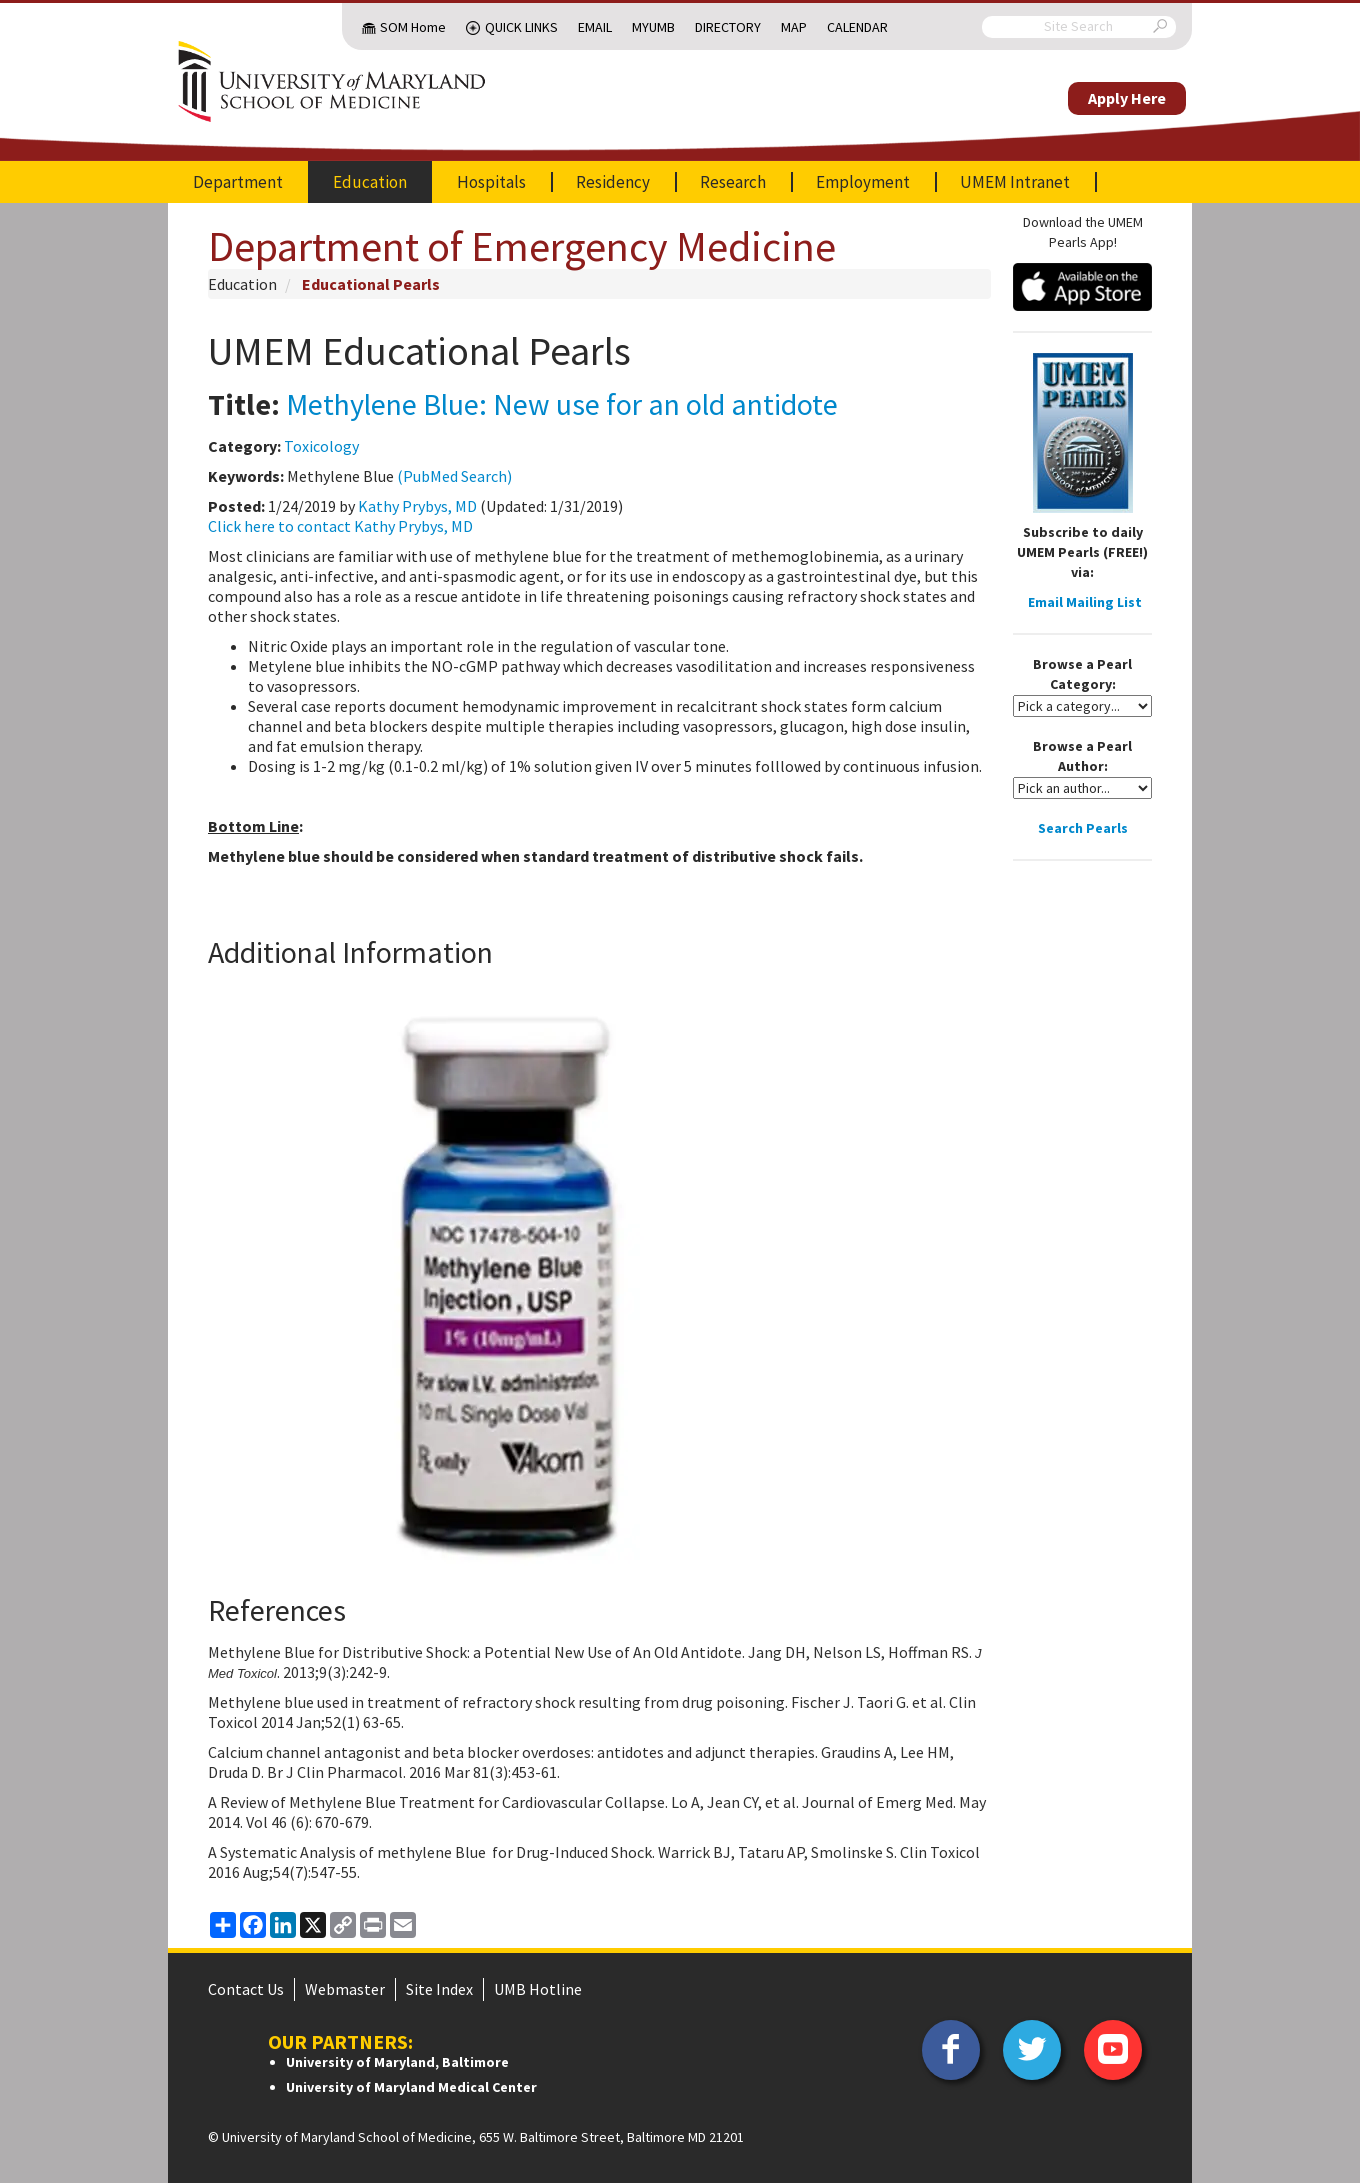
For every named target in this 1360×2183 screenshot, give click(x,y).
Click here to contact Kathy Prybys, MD (340, 526)
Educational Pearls (371, 284)
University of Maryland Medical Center (411, 2087)
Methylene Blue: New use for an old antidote (562, 404)
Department (238, 182)
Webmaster (345, 1989)
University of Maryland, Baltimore (397, 2062)
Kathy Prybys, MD (417, 506)
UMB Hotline (538, 1989)
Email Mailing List (1085, 602)
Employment (863, 182)
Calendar (857, 27)
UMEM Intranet (1015, 182)
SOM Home (413, 27)
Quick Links (521, 27)
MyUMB (653, 27)
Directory (728, 27)
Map (794, 27)
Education (370, 182)
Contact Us (246, 1989)
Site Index (439, 1989)
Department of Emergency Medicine (522, 246)
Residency (613, 182)
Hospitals (491, 182)
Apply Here (1127, 98)
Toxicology (321, 446)
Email (595, 27)
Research (733, 182)
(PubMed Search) (454, 476)
